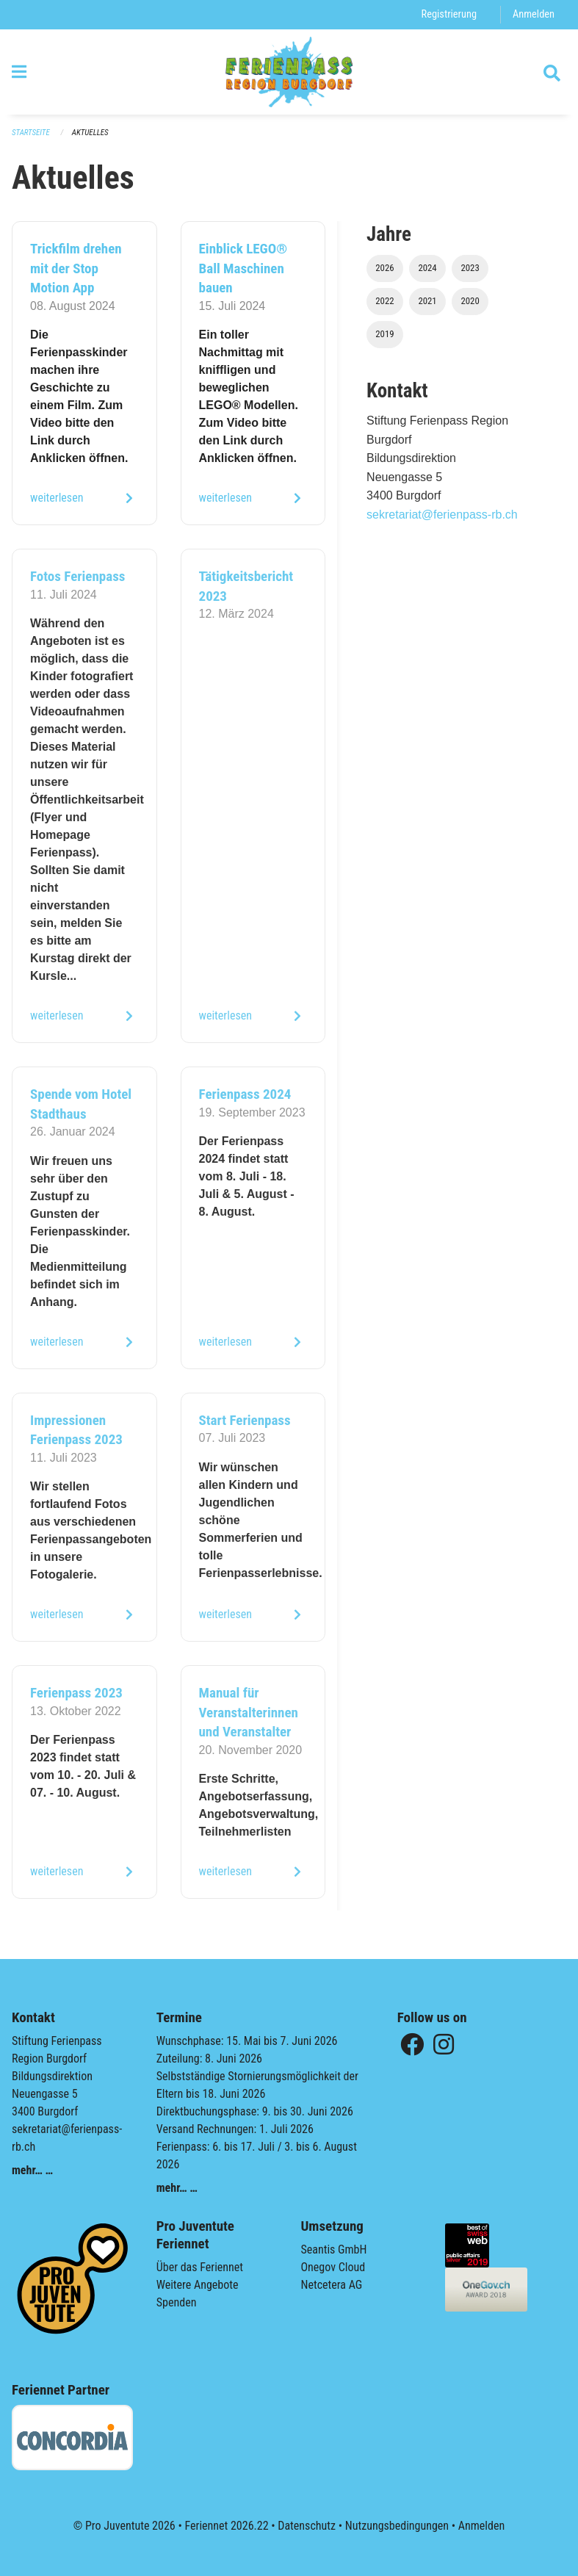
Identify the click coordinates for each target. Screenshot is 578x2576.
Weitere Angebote (197, 2285)
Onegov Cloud (333, 2267)
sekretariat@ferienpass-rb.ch (442, 514)
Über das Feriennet (199, 2267)
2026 (384, 267)
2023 (469, 267)
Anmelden (533, 14)
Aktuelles (90, 132)
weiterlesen (56, 498)
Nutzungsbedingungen (397, 2526)
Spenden (176, 2302)
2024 (427, 267)
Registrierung (449, 14)
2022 (384, 300)
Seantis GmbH (334, 2249)
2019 (384, 333)
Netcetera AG (332, 2285)
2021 (427, 300)
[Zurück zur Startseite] (289, 72)
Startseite (31, 132)
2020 (469, 300)
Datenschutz (307, 2526)
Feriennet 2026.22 (226, 2526)
